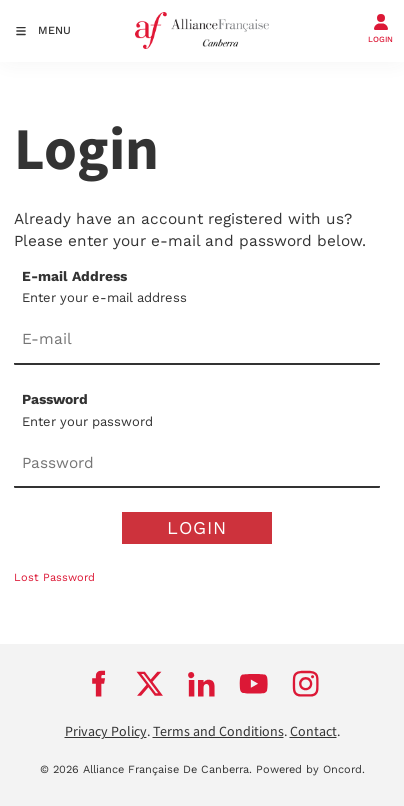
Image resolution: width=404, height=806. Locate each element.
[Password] (197, 464)
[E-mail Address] (197, 341)
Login (197, 527)
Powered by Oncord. (310, 769)
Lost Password (54, 577)
